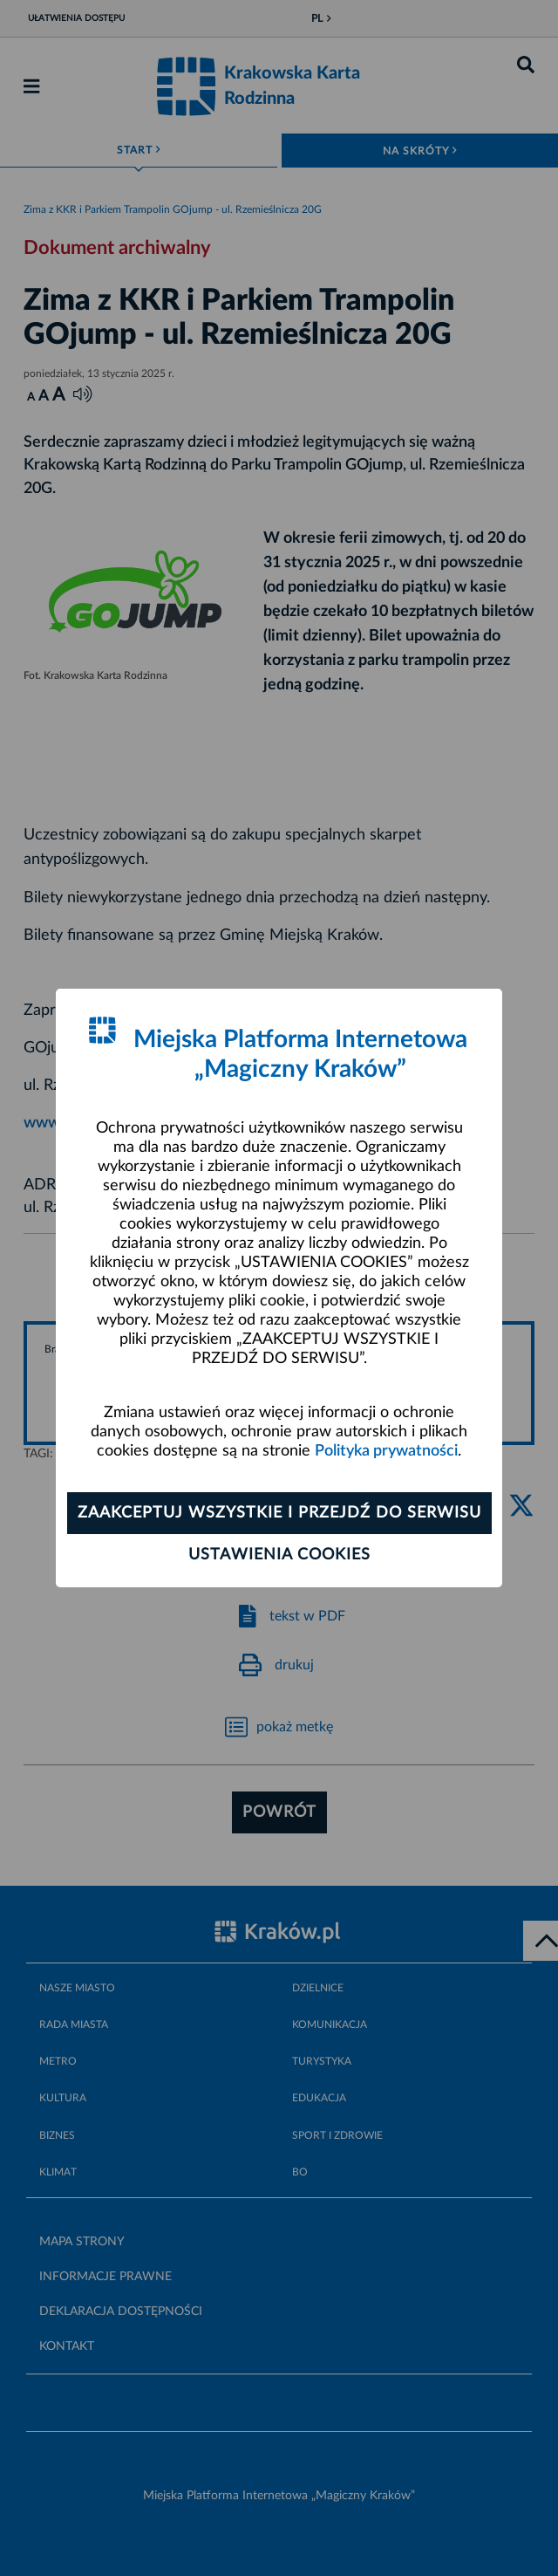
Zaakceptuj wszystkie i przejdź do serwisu (279, 1513)
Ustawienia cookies (279, 1555)
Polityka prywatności (386, 1451)
